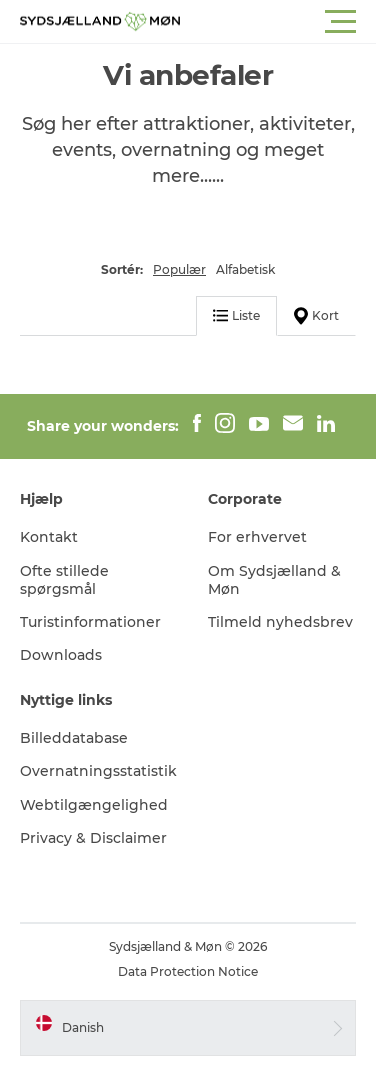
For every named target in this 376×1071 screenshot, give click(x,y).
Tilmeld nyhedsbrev (280, 622)
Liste (236, 315)
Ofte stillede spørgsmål (64, 580)
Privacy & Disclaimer (93, 838)
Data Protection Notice (188, 971)
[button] (278, 22)
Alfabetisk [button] (245, 269)
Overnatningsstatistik (98, 771)
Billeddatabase (74, 738)
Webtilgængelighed (94, 805)
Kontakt (49, 537)
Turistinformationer (90, 622)
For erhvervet (257, 537)
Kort (316, 316)
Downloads (61, 655)
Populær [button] (179, 269)
